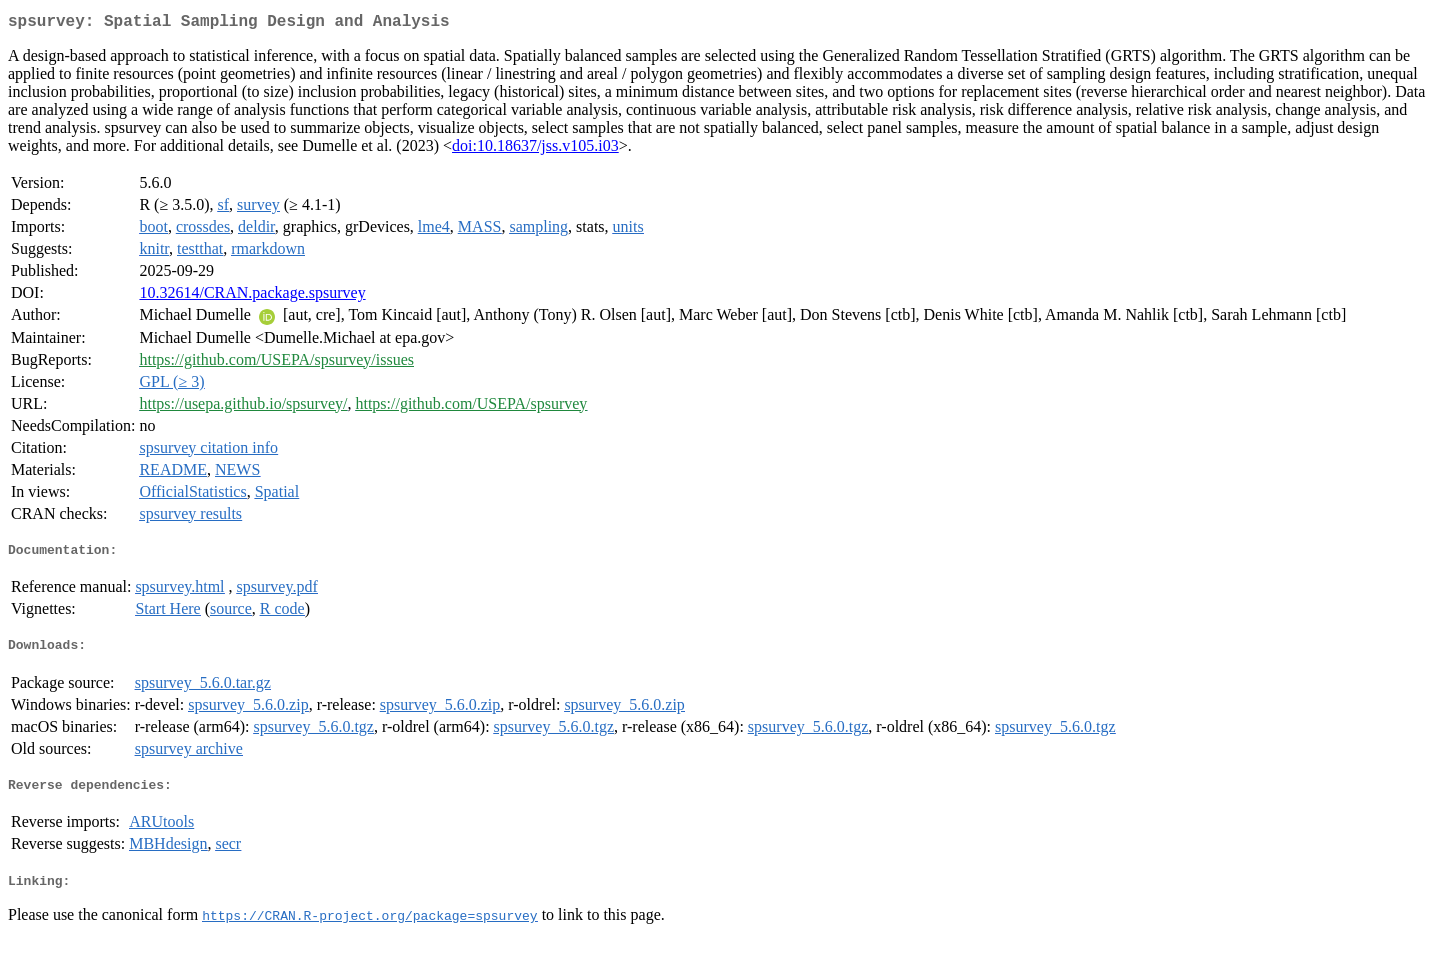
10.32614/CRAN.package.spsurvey (252, 296)
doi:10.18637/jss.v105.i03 (535, 149)
